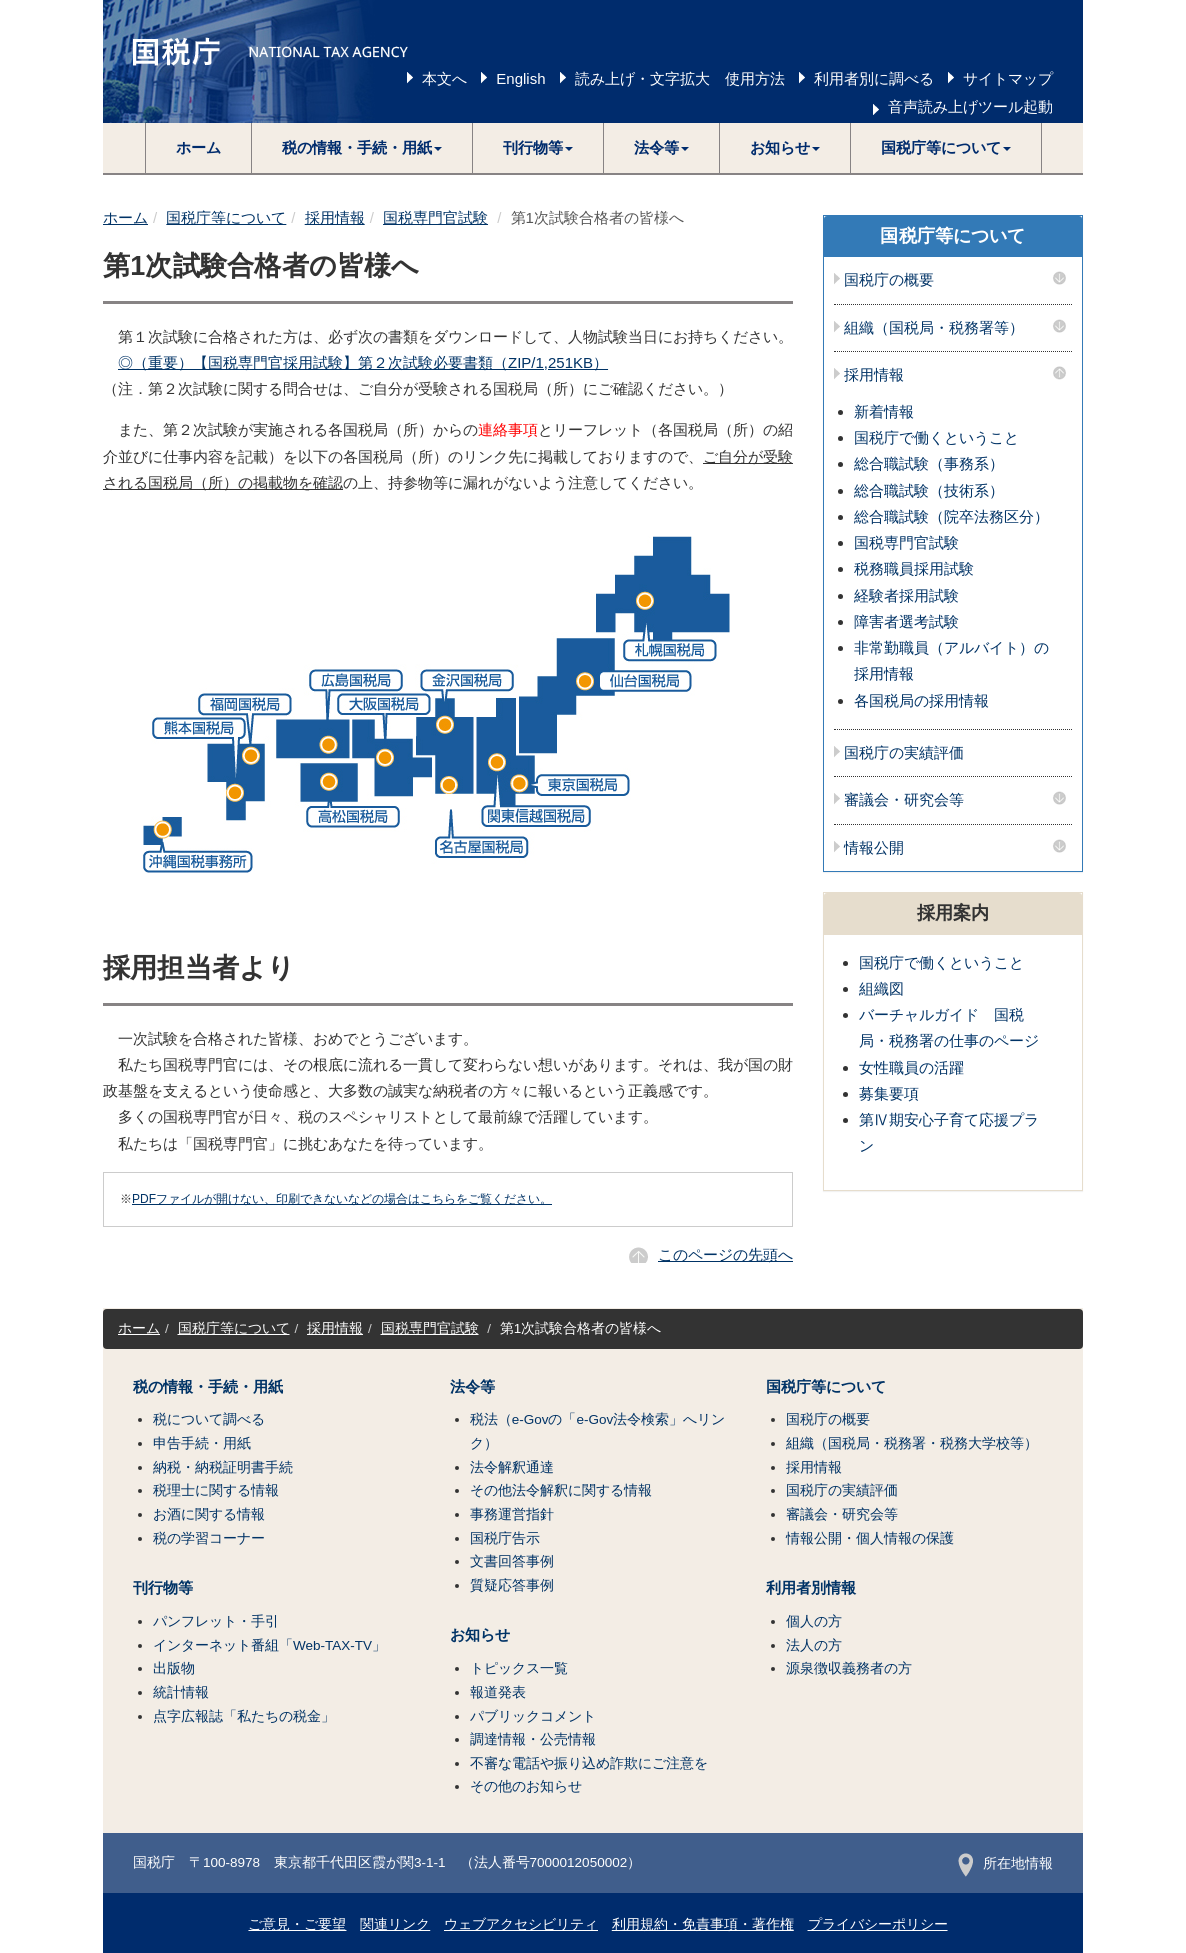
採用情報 (335, 217)
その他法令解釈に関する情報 (561, 1490)
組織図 (881, 988)
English (520, 78)
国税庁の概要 (889, 280)
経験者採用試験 (906, 595)
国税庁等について (226, 217)
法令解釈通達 (512, 1467)
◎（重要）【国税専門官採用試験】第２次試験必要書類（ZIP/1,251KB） (363, 362)
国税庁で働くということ (936, 437)
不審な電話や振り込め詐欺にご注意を (589, 1763)
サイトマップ (1008, 78)
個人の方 (814, 1621)
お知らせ (480, 1635)
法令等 (472, 1387)
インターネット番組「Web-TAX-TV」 (269, 1645)
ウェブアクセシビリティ (521, 1924)
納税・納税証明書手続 (223, 1467)
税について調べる (209, 1419)
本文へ (444, 78)
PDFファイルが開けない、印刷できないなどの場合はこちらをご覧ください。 (342, 1199)
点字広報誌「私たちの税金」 (244, 1716)
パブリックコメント (533, 1716)
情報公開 (874, 848)
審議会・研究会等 (904, 800)
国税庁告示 (505, 1538)
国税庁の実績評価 (904, 753)
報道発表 (498, 1692)
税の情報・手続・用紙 (208, 1387)
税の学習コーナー (209, 1538)
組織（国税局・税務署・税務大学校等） (912, 1443)
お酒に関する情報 (209, 1514)
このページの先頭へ (725, 1254)
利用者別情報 (811, 1588)
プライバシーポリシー (878, 1924)
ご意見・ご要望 (297, 1924)
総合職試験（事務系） (929, 463)
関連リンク (395, 1924)
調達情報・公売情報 (533, 1739)
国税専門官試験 (435, 217)
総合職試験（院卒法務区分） (951, 516)
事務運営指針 (512, 1514)
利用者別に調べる (874, 78)
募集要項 (889, 1093)
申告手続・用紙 (202, 1443)
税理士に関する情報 (216, 1490)
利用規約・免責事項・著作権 (703, 1924)
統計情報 (181, 1692)
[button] (362, 148)
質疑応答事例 (512, 1585)
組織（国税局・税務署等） (934, 328)
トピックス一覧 (519, 1668)
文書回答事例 (512, 1561)
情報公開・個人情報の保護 (870, 1538)
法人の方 (814, 1645)
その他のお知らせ (526, 1786)
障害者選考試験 (906, 621)
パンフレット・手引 (216, 1621)
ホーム (198, 147)
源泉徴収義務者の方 (849, 1668)
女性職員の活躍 (911, 1067)
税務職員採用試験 (914, 568)
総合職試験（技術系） (929, 490)
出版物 (174, 1668)
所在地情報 (1005, 1863)
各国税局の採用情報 (921, 700)
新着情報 (884, 411)
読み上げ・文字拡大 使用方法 (680, 78)
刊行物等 (163, 1588)
